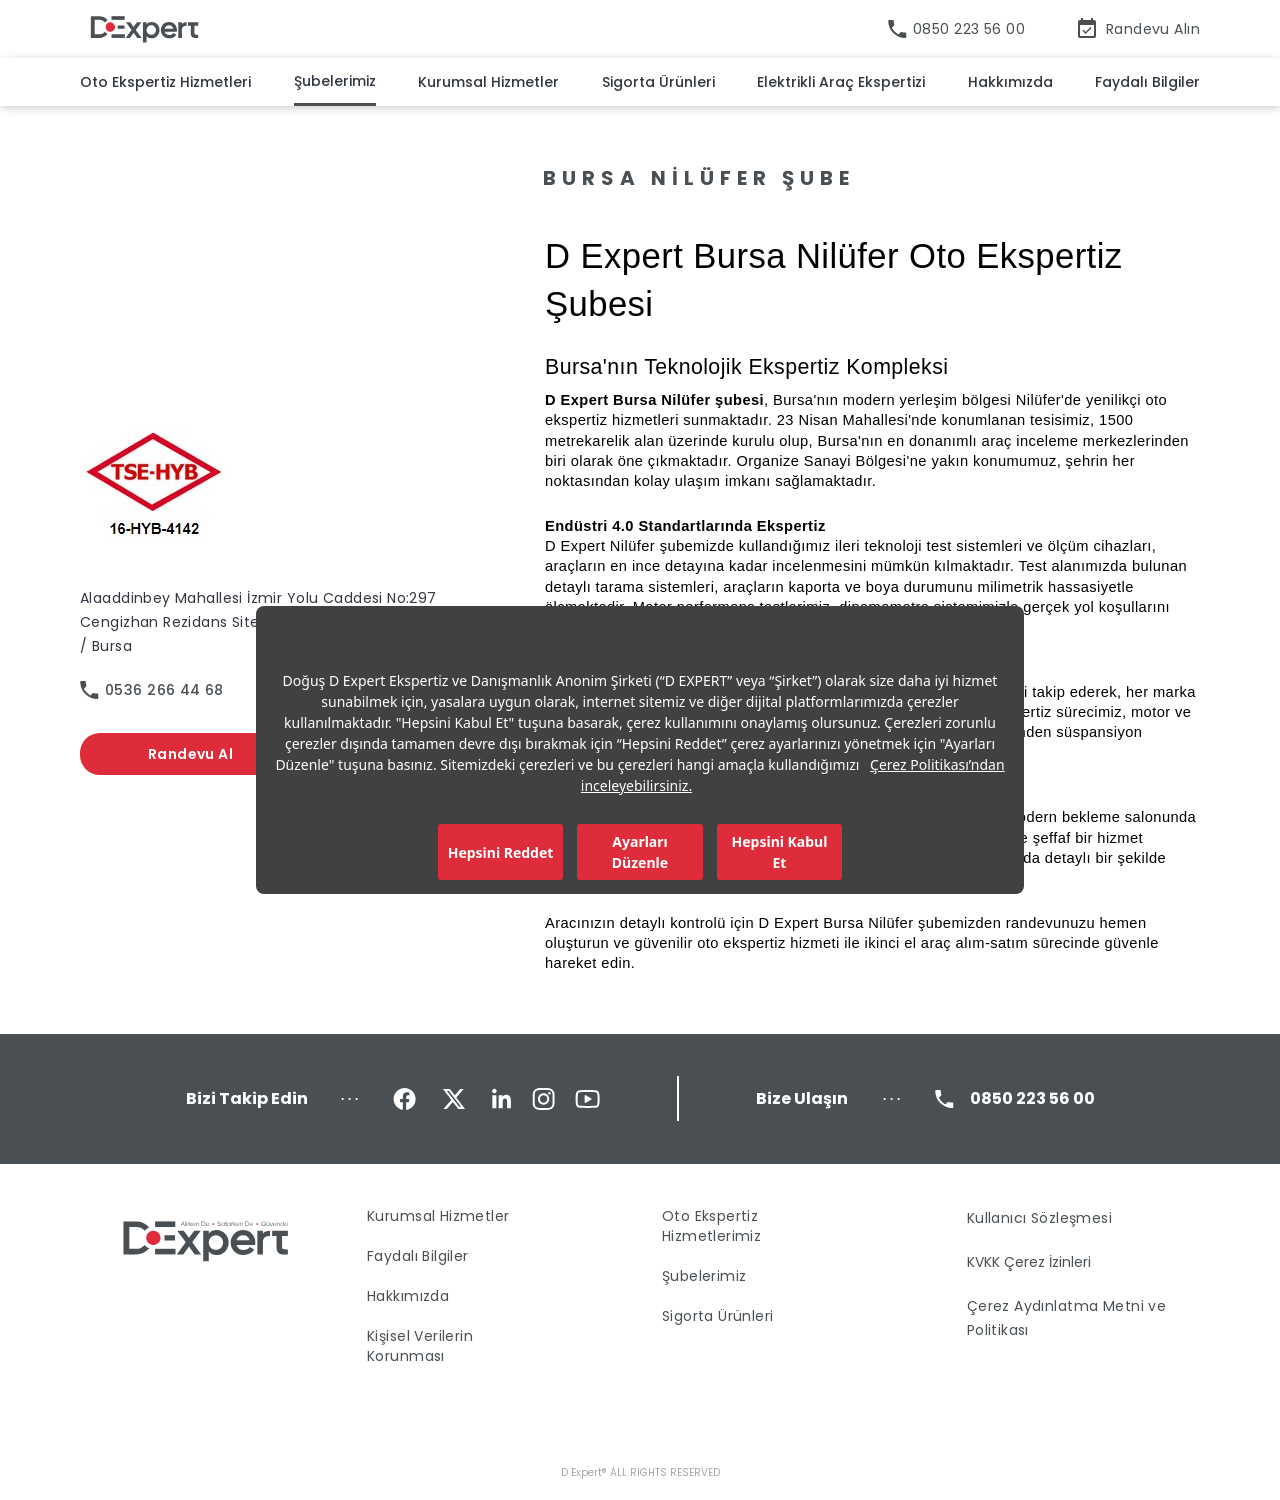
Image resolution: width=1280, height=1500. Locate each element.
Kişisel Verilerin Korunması (420, 1346)
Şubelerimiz (335, 81)
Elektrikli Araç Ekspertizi (841, 82)
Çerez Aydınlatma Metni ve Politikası (1067, 1318)
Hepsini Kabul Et (780, 852)
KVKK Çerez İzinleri (1029, 1262)
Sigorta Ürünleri (658, 82)
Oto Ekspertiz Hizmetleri (165, 82)
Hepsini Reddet (501, 852)
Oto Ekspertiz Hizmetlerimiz (711, 1226)
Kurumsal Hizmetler (488, 82)
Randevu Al (190, 754)
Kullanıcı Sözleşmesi (1039, 1218)
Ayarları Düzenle (640, 852)
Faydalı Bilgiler (1147, 82)
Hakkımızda (1010, 82)
